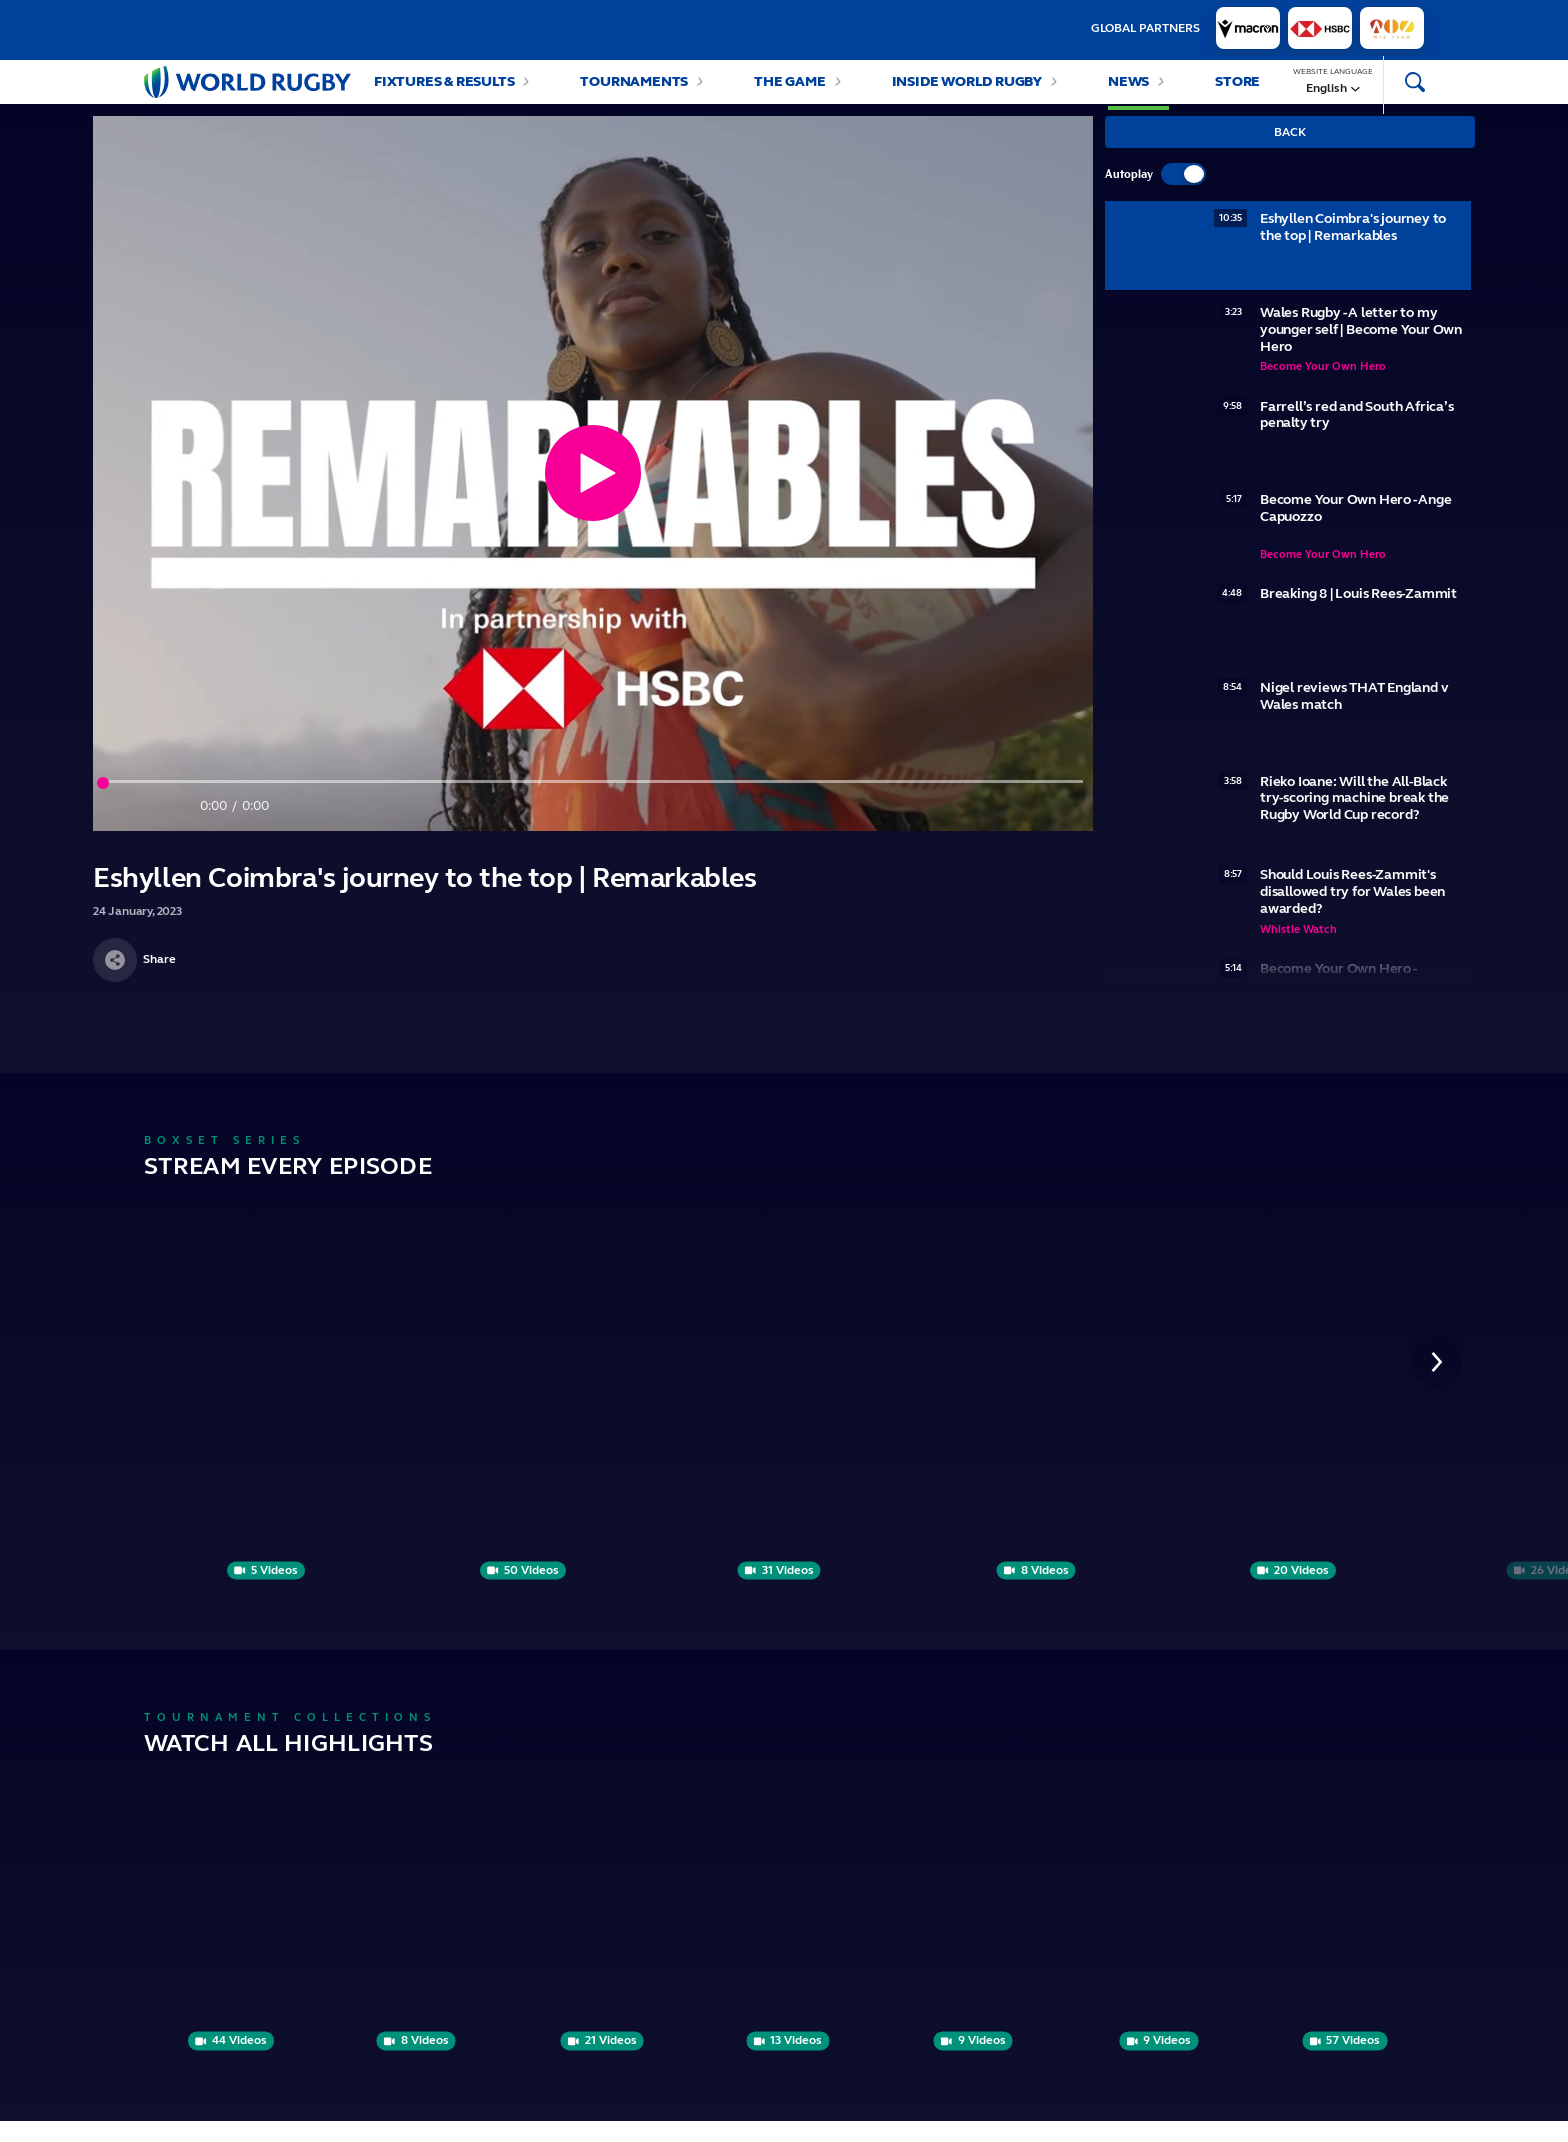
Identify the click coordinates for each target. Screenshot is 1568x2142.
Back (1290, 152)
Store (1237, 91)
